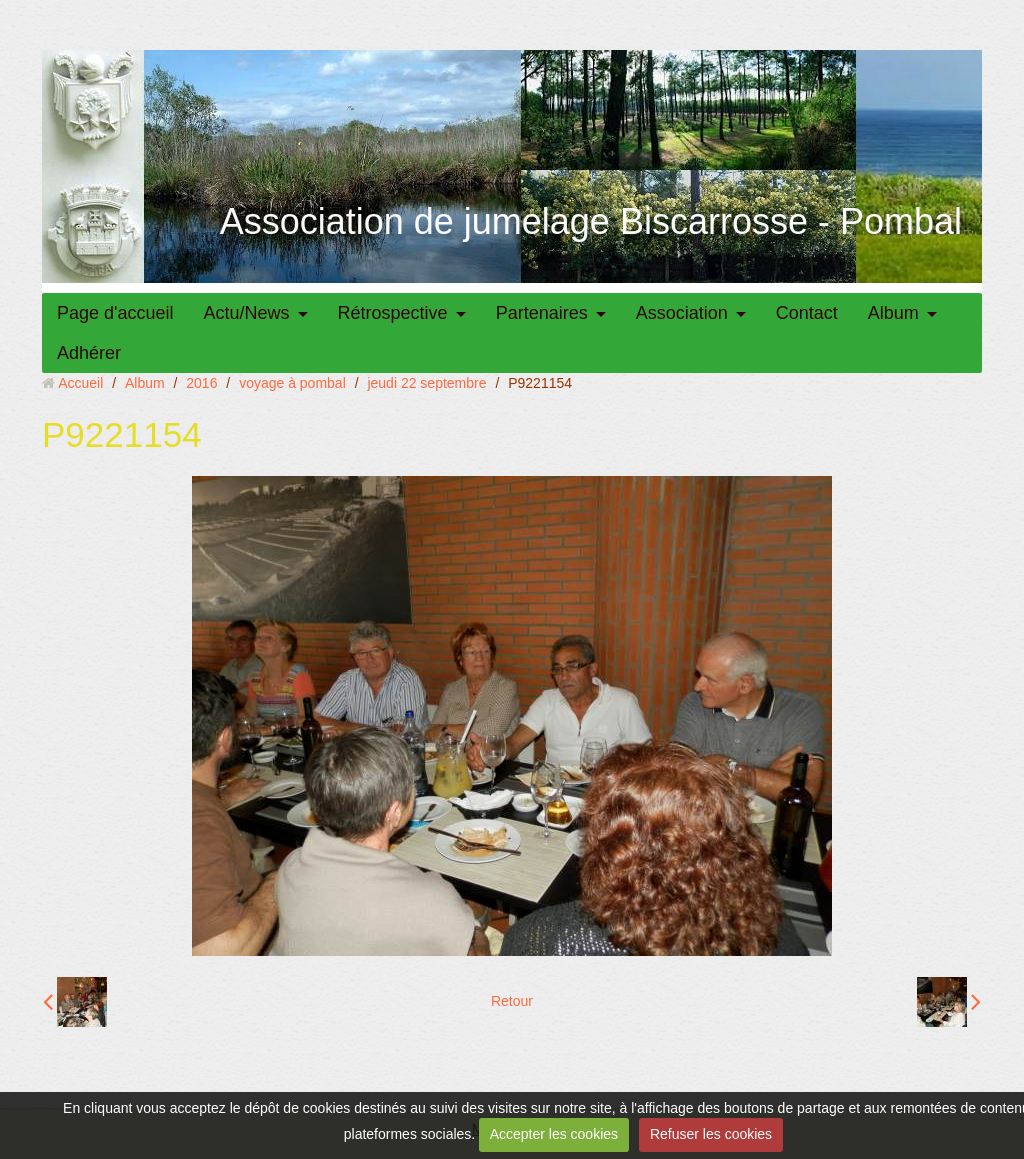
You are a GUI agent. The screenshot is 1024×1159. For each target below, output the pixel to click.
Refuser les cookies (711, 1134)
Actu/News (247, 313)
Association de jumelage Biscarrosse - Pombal (591, 221)
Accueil (80, 383)
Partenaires (542, 313)
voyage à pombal (292, 383)
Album (893, 313)
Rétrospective (393, 313)
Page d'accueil (115, 313)
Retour (512, 1001)
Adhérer (89, 353)
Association (682, 313)
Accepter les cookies (554, 1134)
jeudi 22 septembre (426, 383)
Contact (807, 313)
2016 (201, 383)
